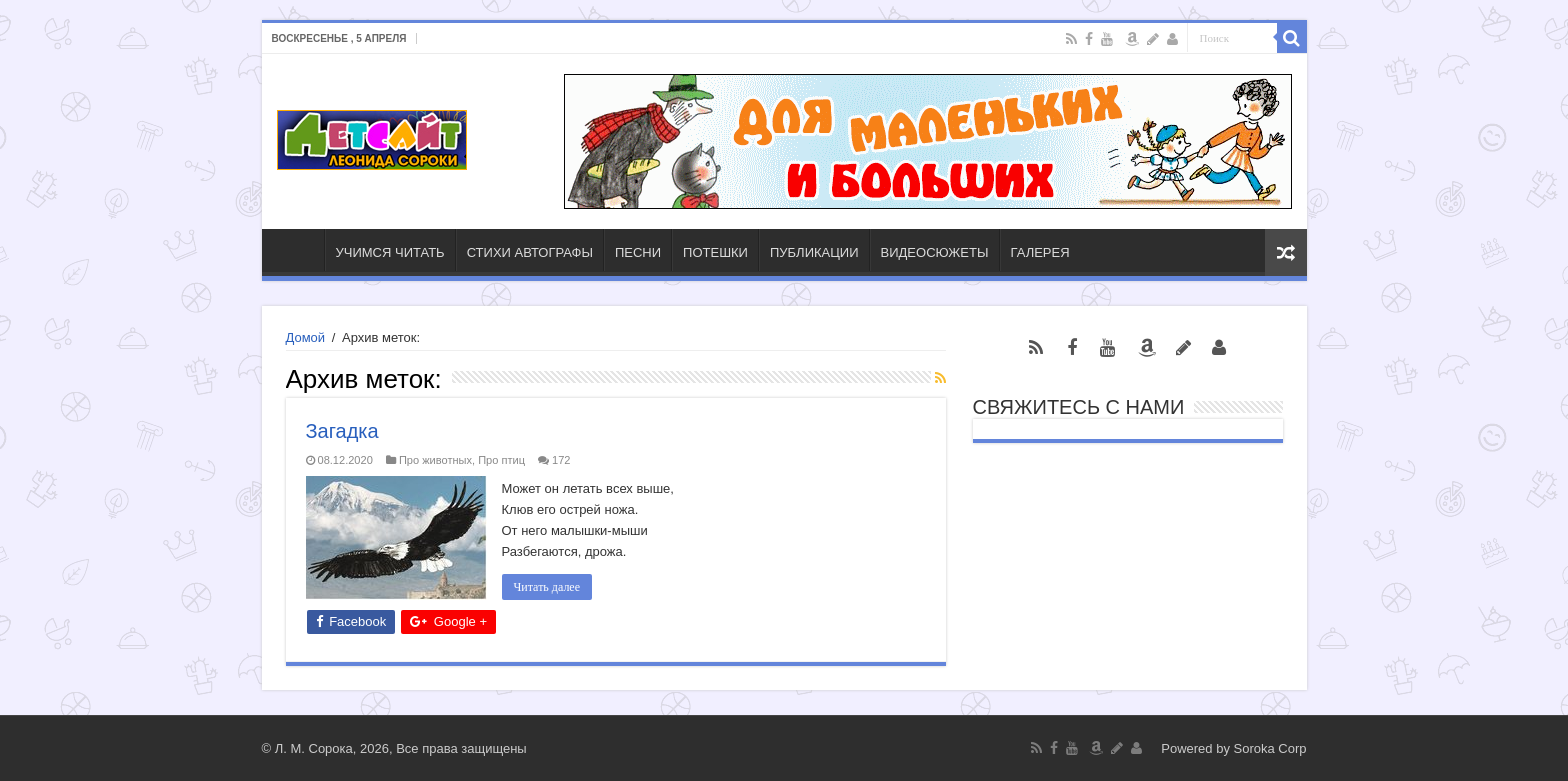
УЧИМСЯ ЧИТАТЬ (390, 252)
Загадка (342, 431)
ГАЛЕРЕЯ (1040, 252)
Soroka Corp (1270, 748)
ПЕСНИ (638, 252)
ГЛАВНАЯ (298, 250)
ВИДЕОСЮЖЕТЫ (935, 252)
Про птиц (501, 460)
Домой (306, 337)
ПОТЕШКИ (715, 252)
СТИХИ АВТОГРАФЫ (530, 252)
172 (561, 460)
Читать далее (547, 587)
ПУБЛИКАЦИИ (814, 252)
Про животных (435, 460)
